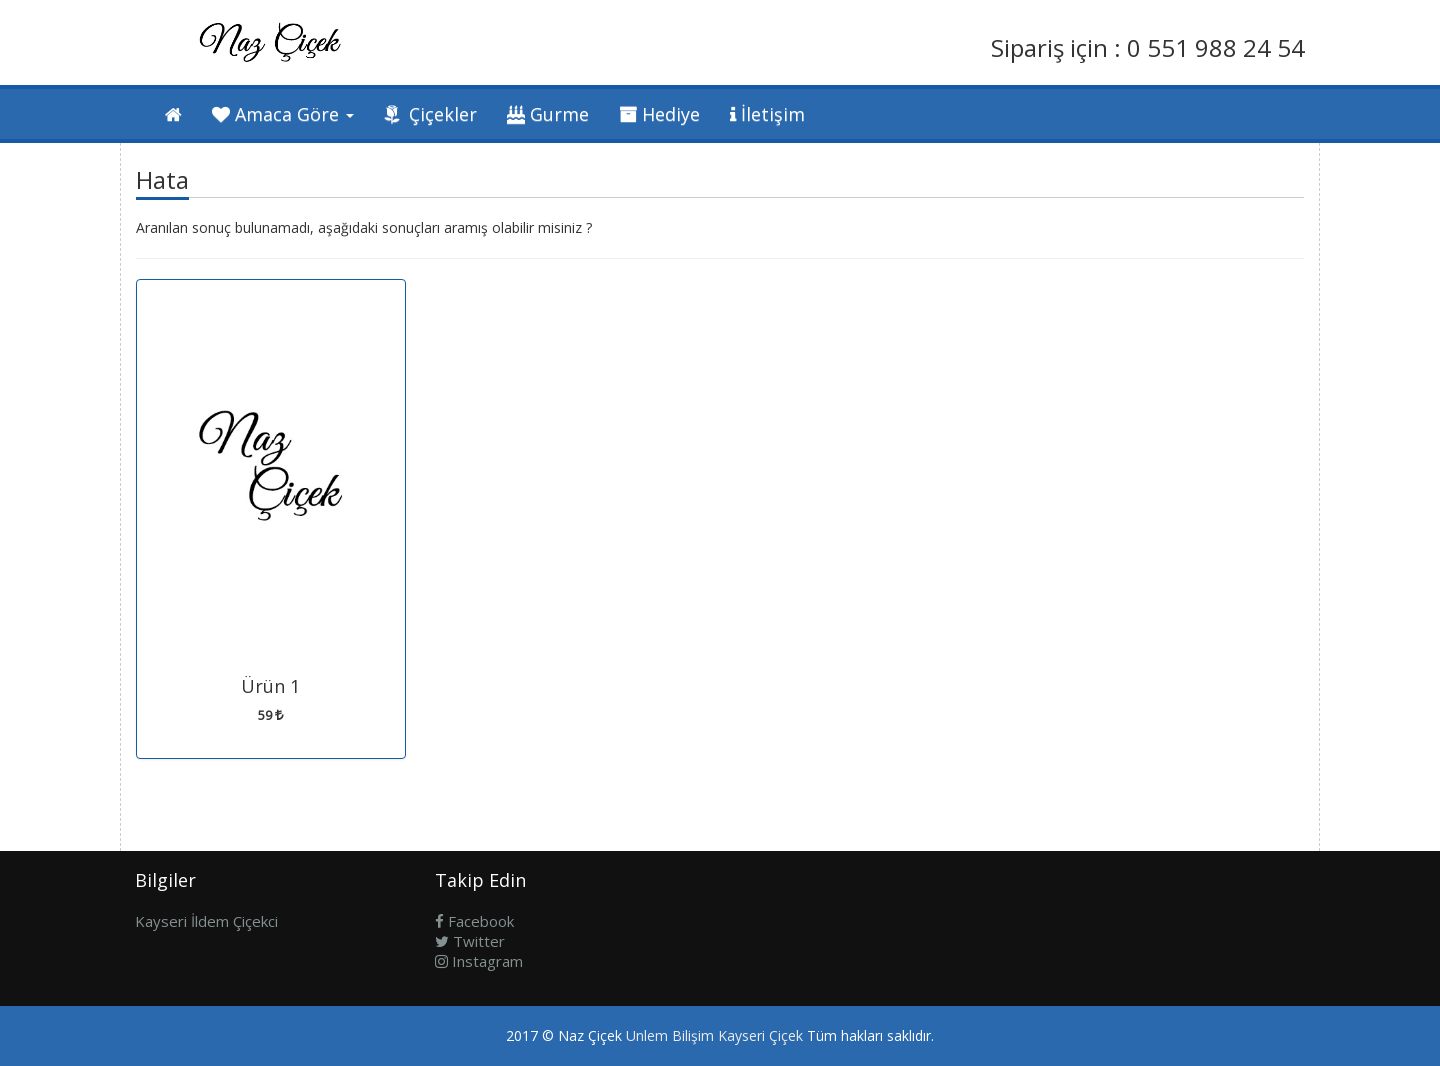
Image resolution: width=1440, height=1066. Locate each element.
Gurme (548, 114)
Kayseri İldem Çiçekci (206, 921)
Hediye (659, 114)
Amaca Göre (283, 114)
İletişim (767, 114)
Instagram (479, 961)
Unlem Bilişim (670, 1035)
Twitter (470, 941)
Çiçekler (430, 114)
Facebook (474, 921)
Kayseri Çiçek (760, 1035)
